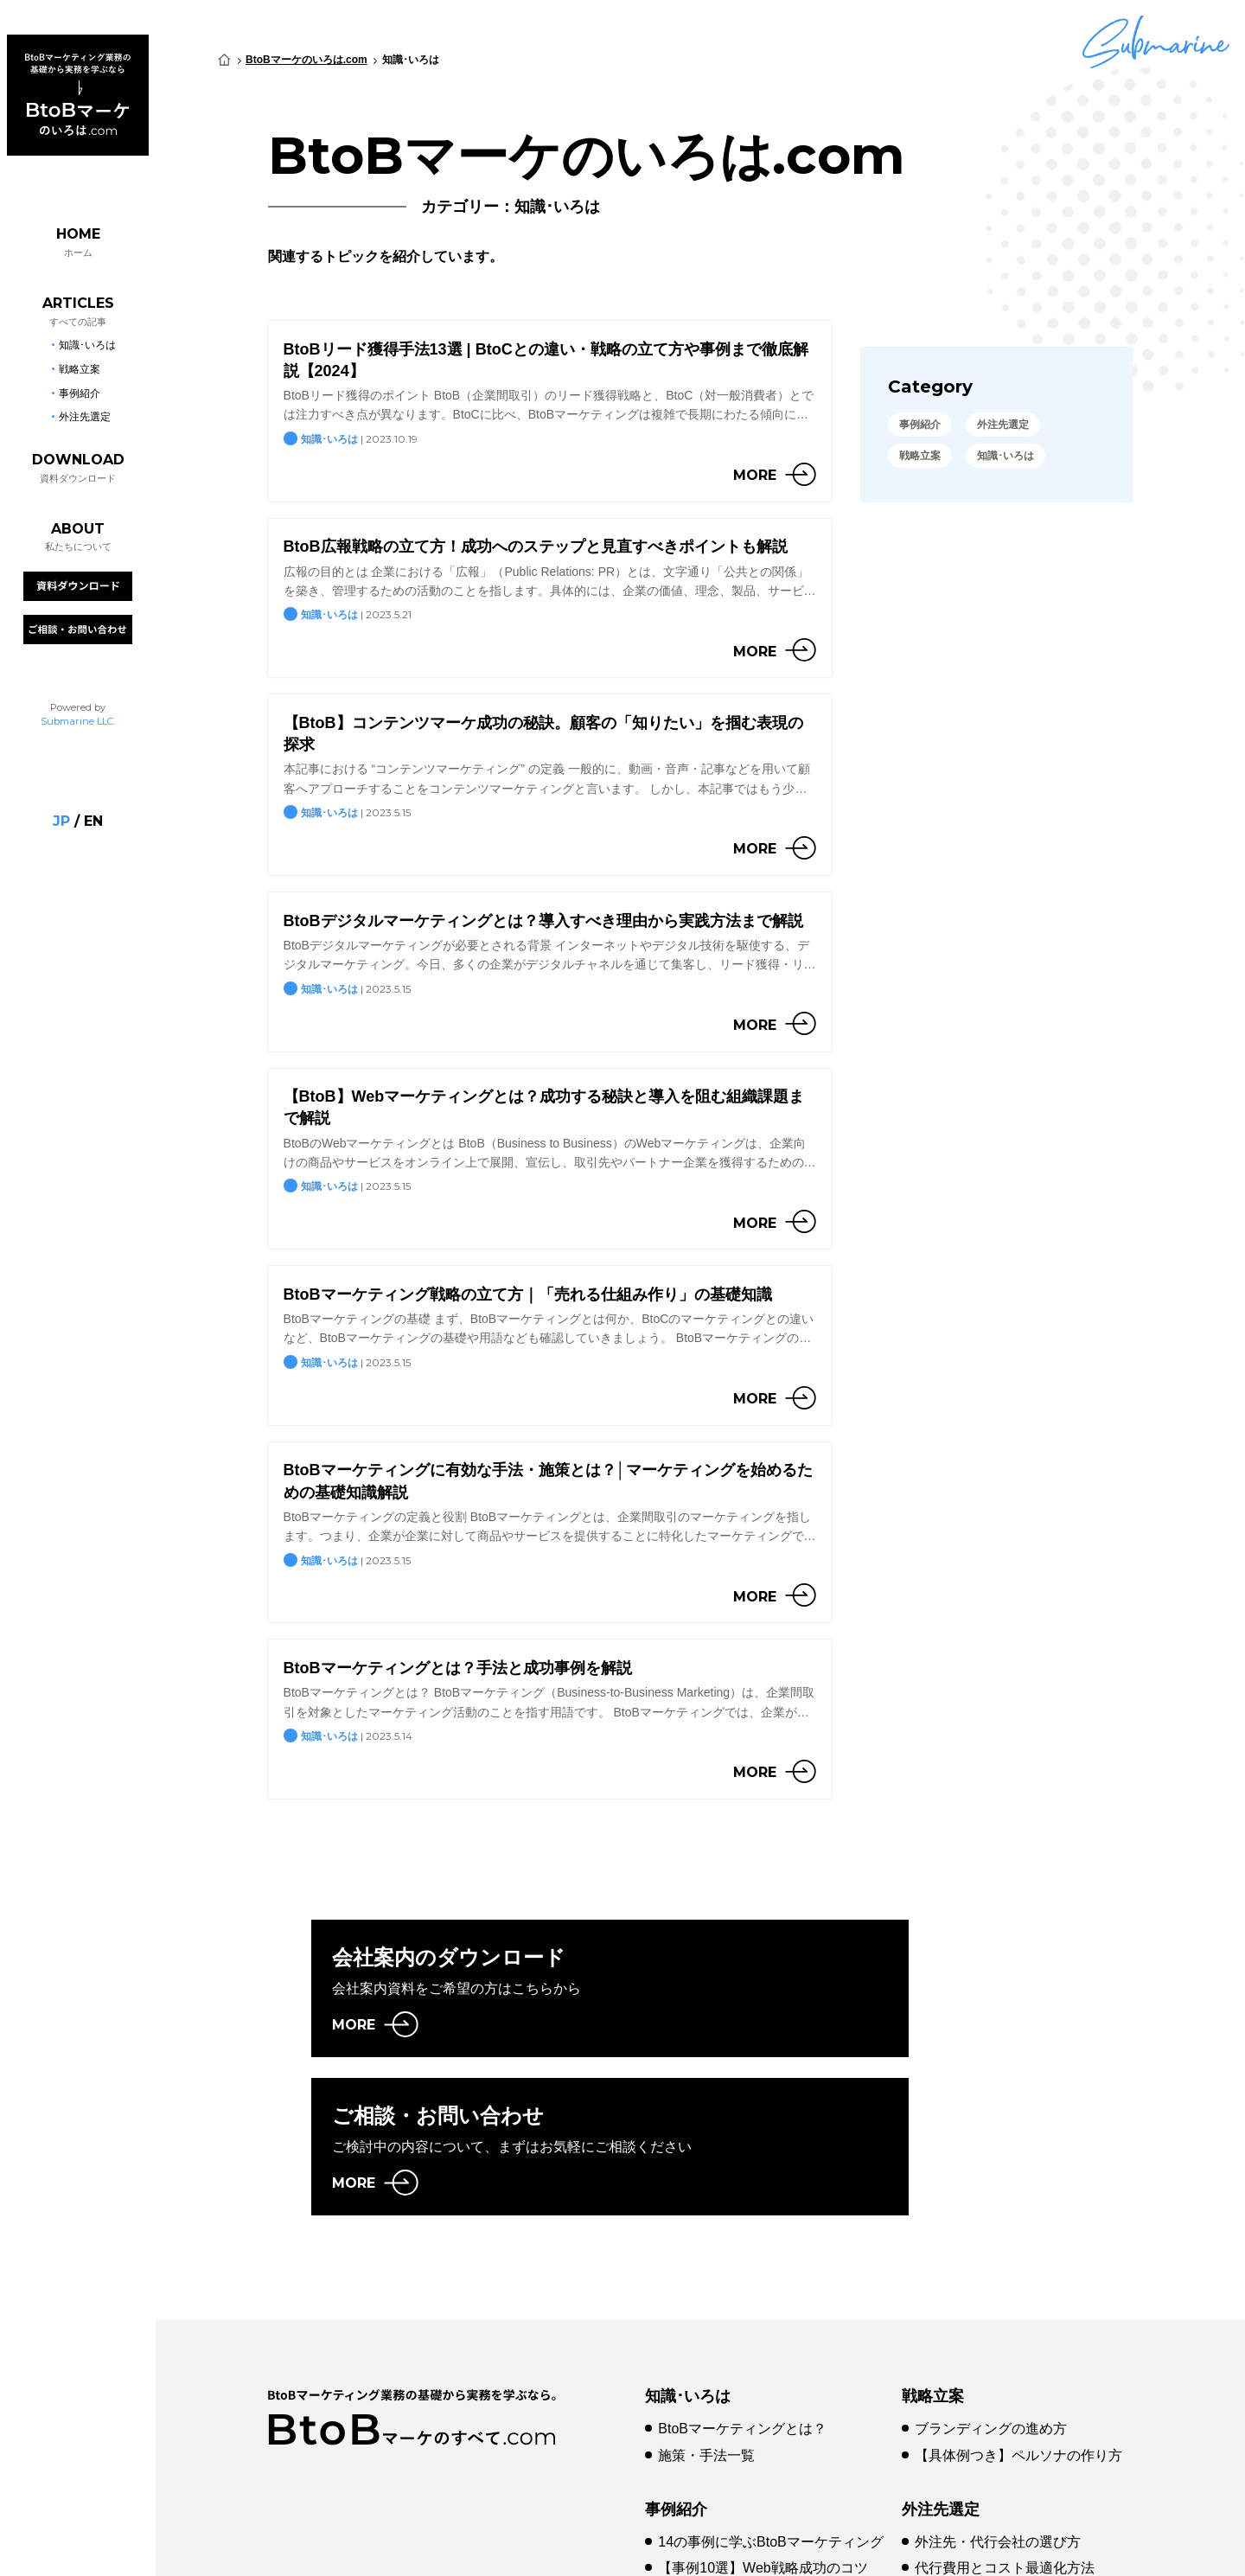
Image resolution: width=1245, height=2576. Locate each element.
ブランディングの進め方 (991, 2292)
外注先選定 (941, 2373)
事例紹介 (676, 2373)
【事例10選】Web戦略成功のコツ (762, 2432)
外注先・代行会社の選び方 (998, 2405)
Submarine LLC (77, 708)
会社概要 (448, 2545)
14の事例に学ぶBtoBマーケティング (770, 2405)
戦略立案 (933, 2260)
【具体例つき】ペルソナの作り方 (1018, 2319)
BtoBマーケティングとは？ (742, 2292)
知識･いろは (688, 2260)
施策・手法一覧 (706, 2319)
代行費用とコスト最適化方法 (1005, 2432)
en (93, 809)
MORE (353, 2025)
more (754, 475)
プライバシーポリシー (574, 2545)
